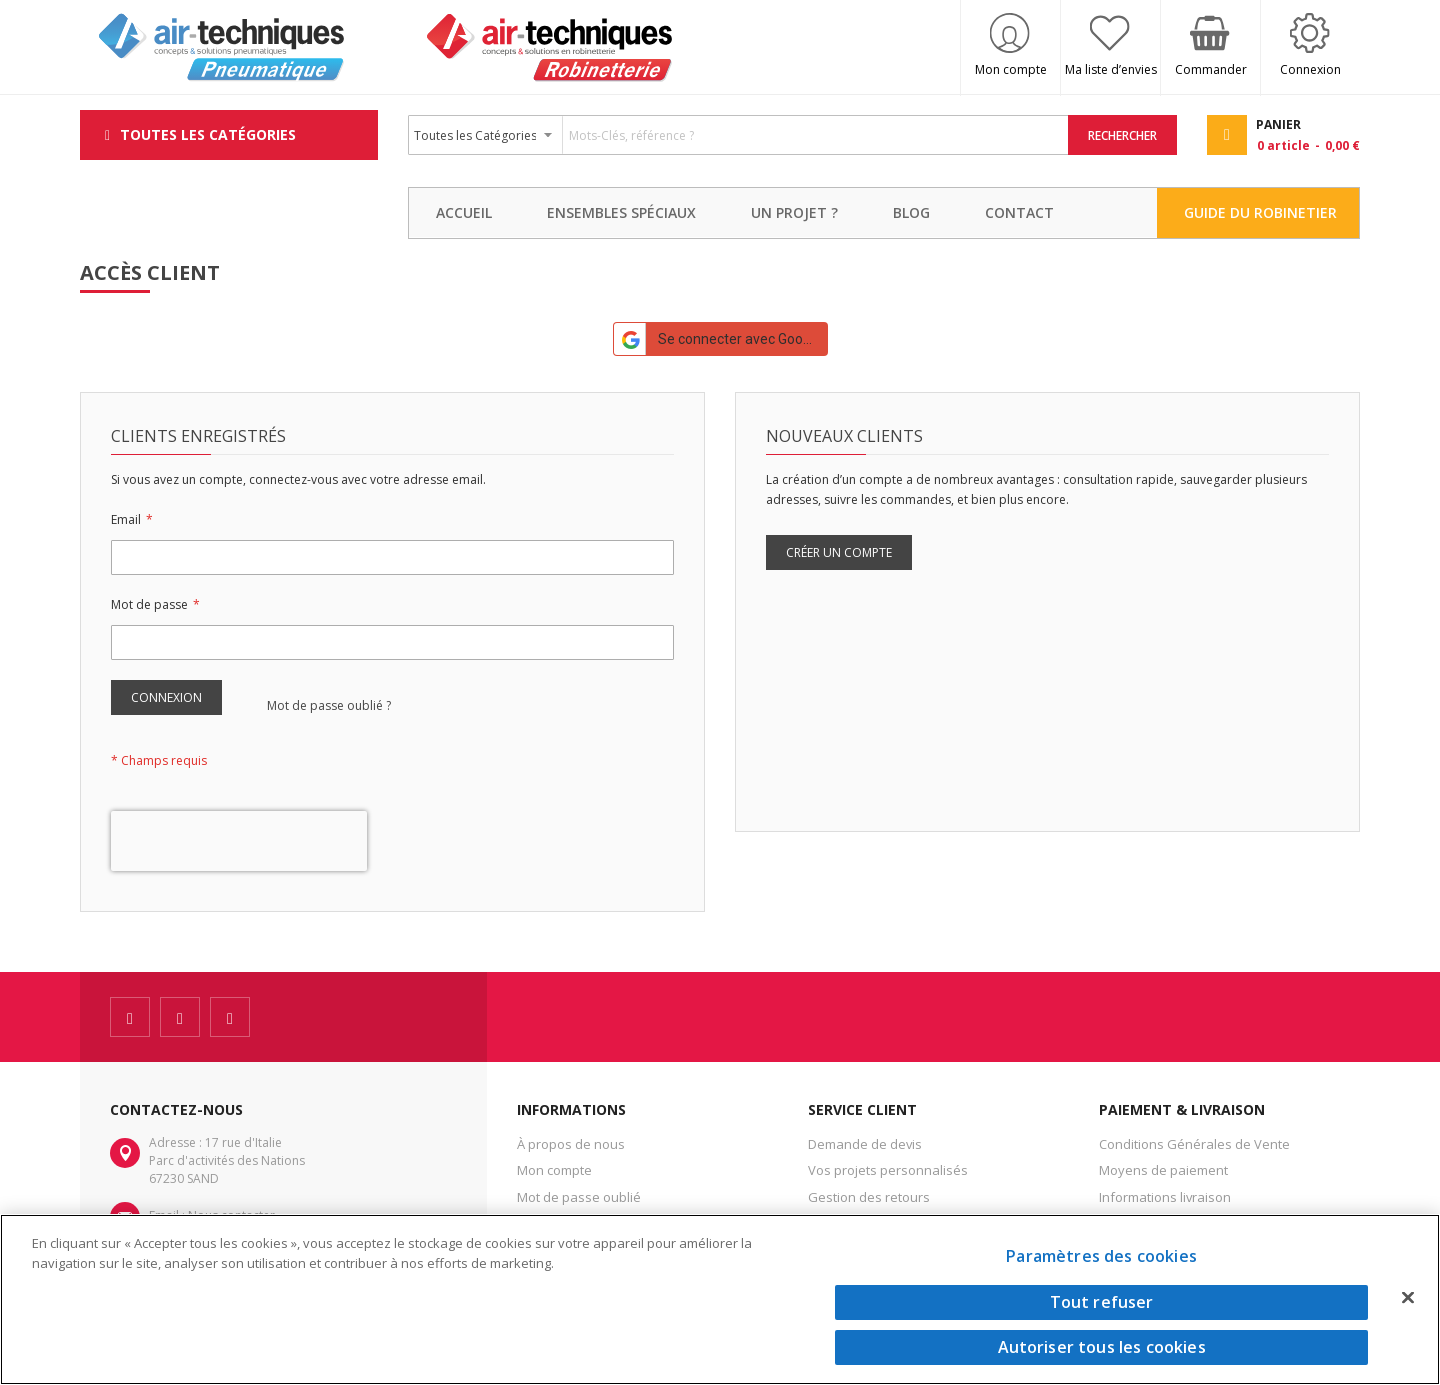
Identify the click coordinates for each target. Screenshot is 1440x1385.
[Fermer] (1408, 1297)
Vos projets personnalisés (888, 1170)
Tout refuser (1102, 1302)
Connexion (1310, 69)
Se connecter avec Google (718, 339)
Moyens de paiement (1163, 1170)
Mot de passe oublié (579, 1197)
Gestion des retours (869, 1197)
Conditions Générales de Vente (1194, 1144)
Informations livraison (1165, 1197)
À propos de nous (571, 1144)
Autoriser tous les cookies (1102, 1347)
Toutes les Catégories (208, 134)
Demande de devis (865, 1144)
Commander (1211, 69)
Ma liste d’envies (1111, 69)
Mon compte (1011, 69)
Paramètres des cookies (1101, 1256)
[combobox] (739, 135)
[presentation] (239, 841)
